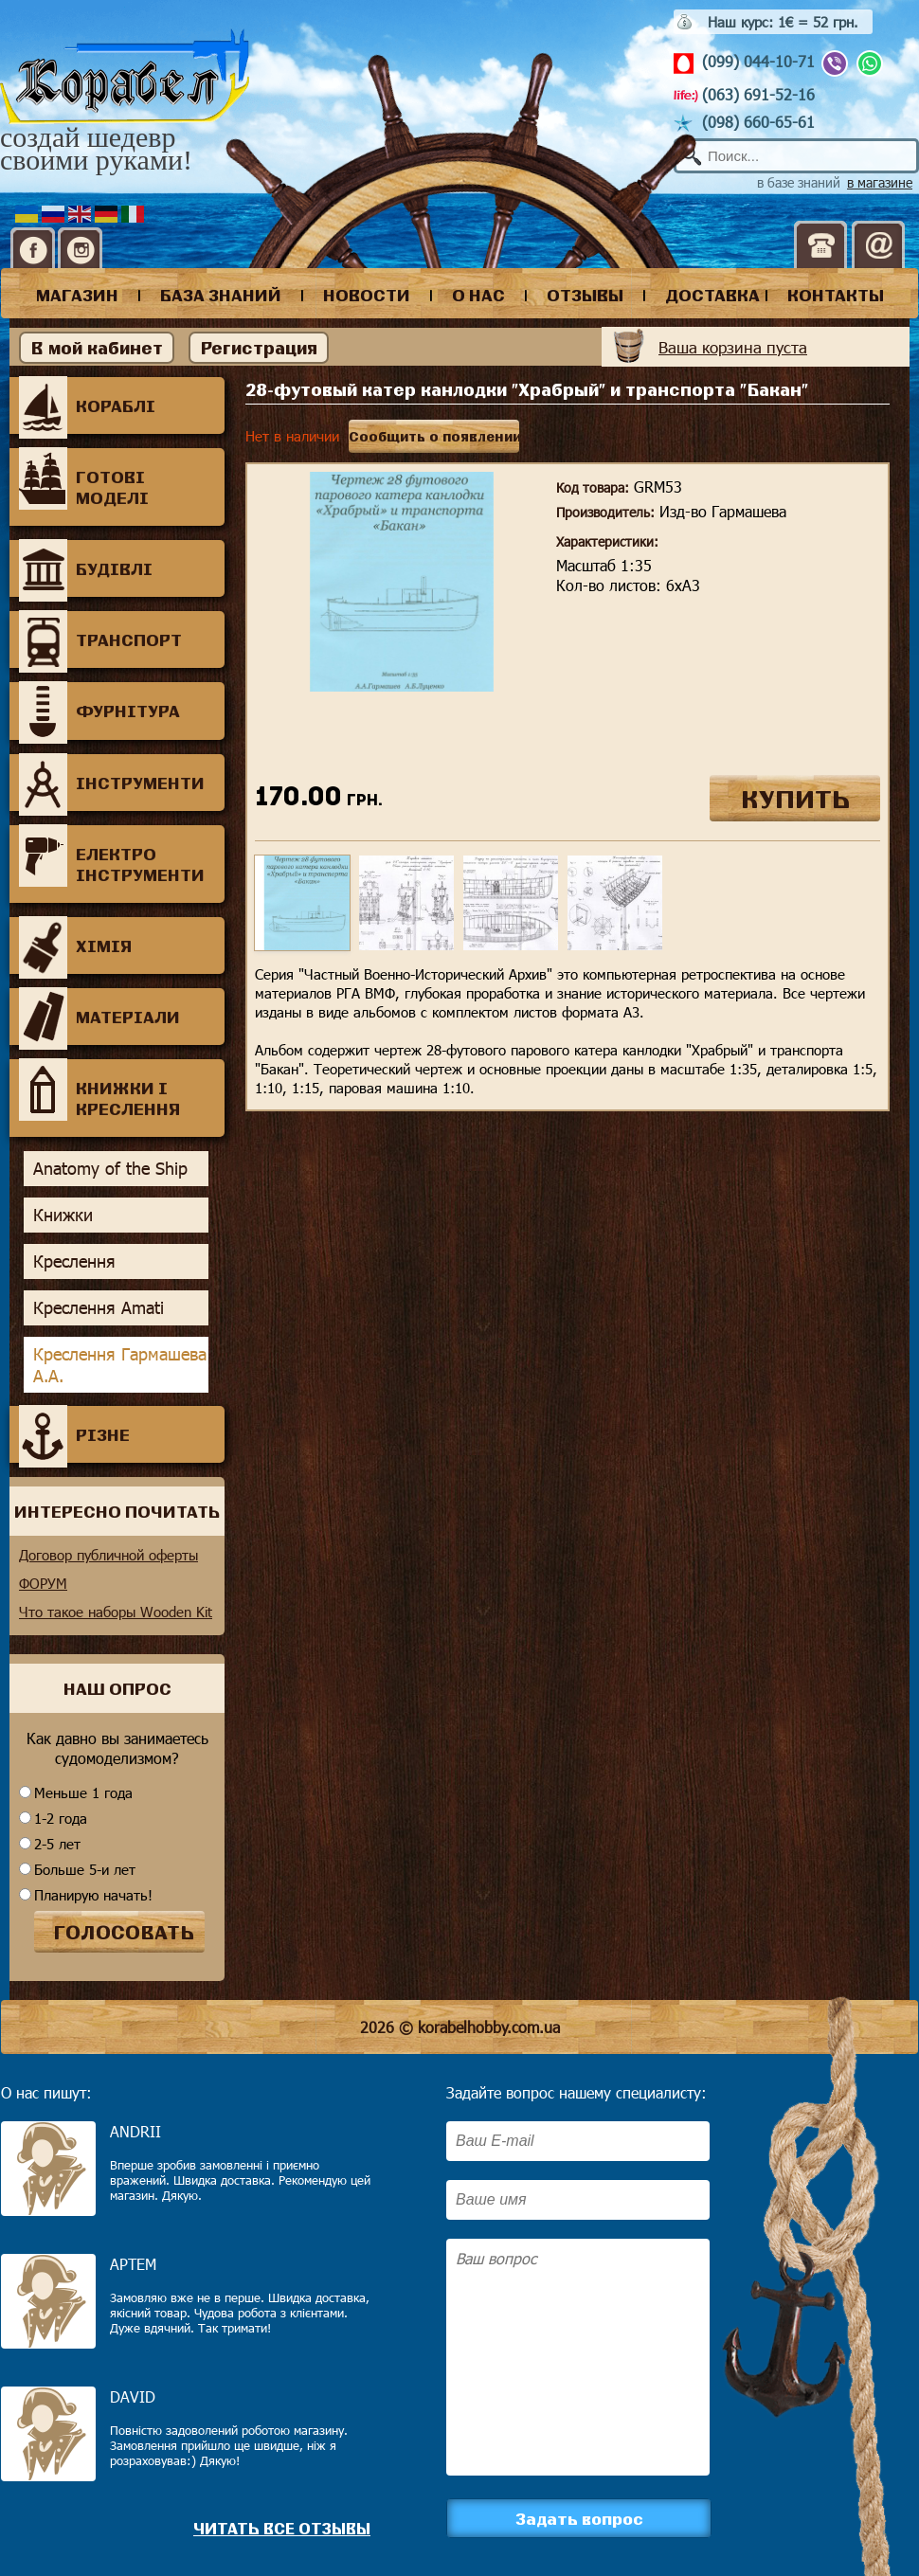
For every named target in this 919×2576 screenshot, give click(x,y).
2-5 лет (57, 1843)
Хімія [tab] (75, 945)
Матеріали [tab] (99, 1016)
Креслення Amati (98, 1307)
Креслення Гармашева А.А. (120, 1364)
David (132, 2396)
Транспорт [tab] (100, 639)
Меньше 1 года (83, 1792)
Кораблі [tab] (87, 405)
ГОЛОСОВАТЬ (123, 1931)
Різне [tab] (74, 1434)
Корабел (124, 77)
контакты (835, 294)
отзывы (585, 294)
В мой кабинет (96, 347)
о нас (478, 294)
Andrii (135, 2131)
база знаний (220, 294)
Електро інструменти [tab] (112, 856)
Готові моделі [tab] (84, 479)
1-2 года (60, 1818)
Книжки (63, 1214)
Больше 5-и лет (84, 1869)
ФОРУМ (43, 1583)
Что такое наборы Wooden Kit (115, 1611)
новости (366, 294)
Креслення (74, 1261)
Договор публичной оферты (108, 1554)
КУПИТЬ (795, 798)
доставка (712, 294)
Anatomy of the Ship (110, 1168)
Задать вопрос (579, 2518)
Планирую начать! (93, 1894)
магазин (77, 294)
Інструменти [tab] (112, 782)
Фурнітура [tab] (99, 710)
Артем (133, 2264)
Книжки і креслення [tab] (99, 1090)
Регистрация (258, 347)
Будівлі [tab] (86, 568)
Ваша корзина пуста (732, 346)
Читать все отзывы (281, 2528)
